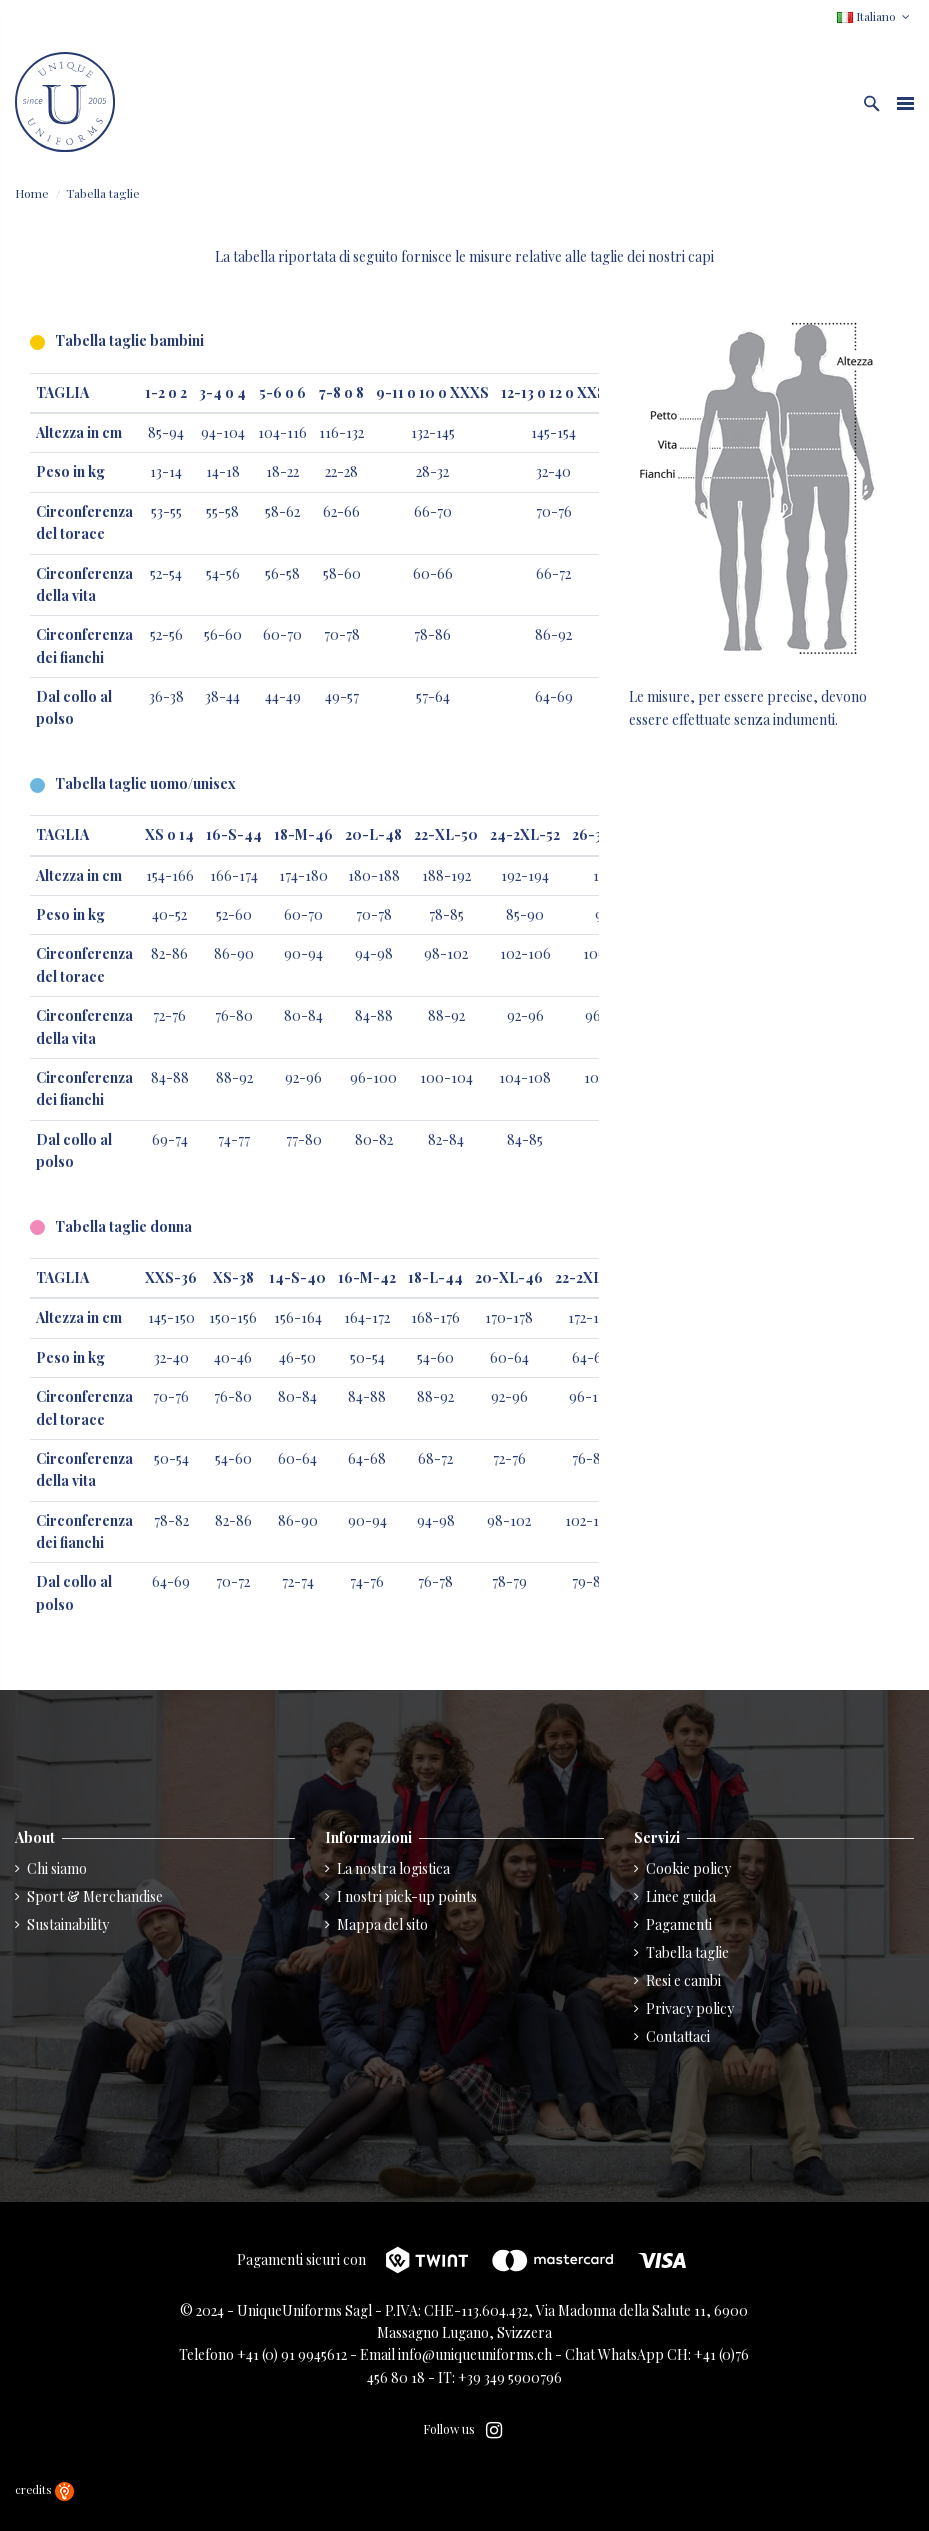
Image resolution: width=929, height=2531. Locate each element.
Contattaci (678, 2036)
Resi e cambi (683, 1980)
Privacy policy (690, 2008)
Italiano (875, 16)
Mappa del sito (382, 1924)
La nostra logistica (393, 1868)
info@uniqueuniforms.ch (475, 2354)
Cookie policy (688, 1868)
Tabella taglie (687, 1952)
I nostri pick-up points (407, 1896)
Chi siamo (57, 1868)
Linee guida (681, 1896)
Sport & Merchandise (95, 1896)
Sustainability (68, 1924)
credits (44, 2489)
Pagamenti (679, 1924)
